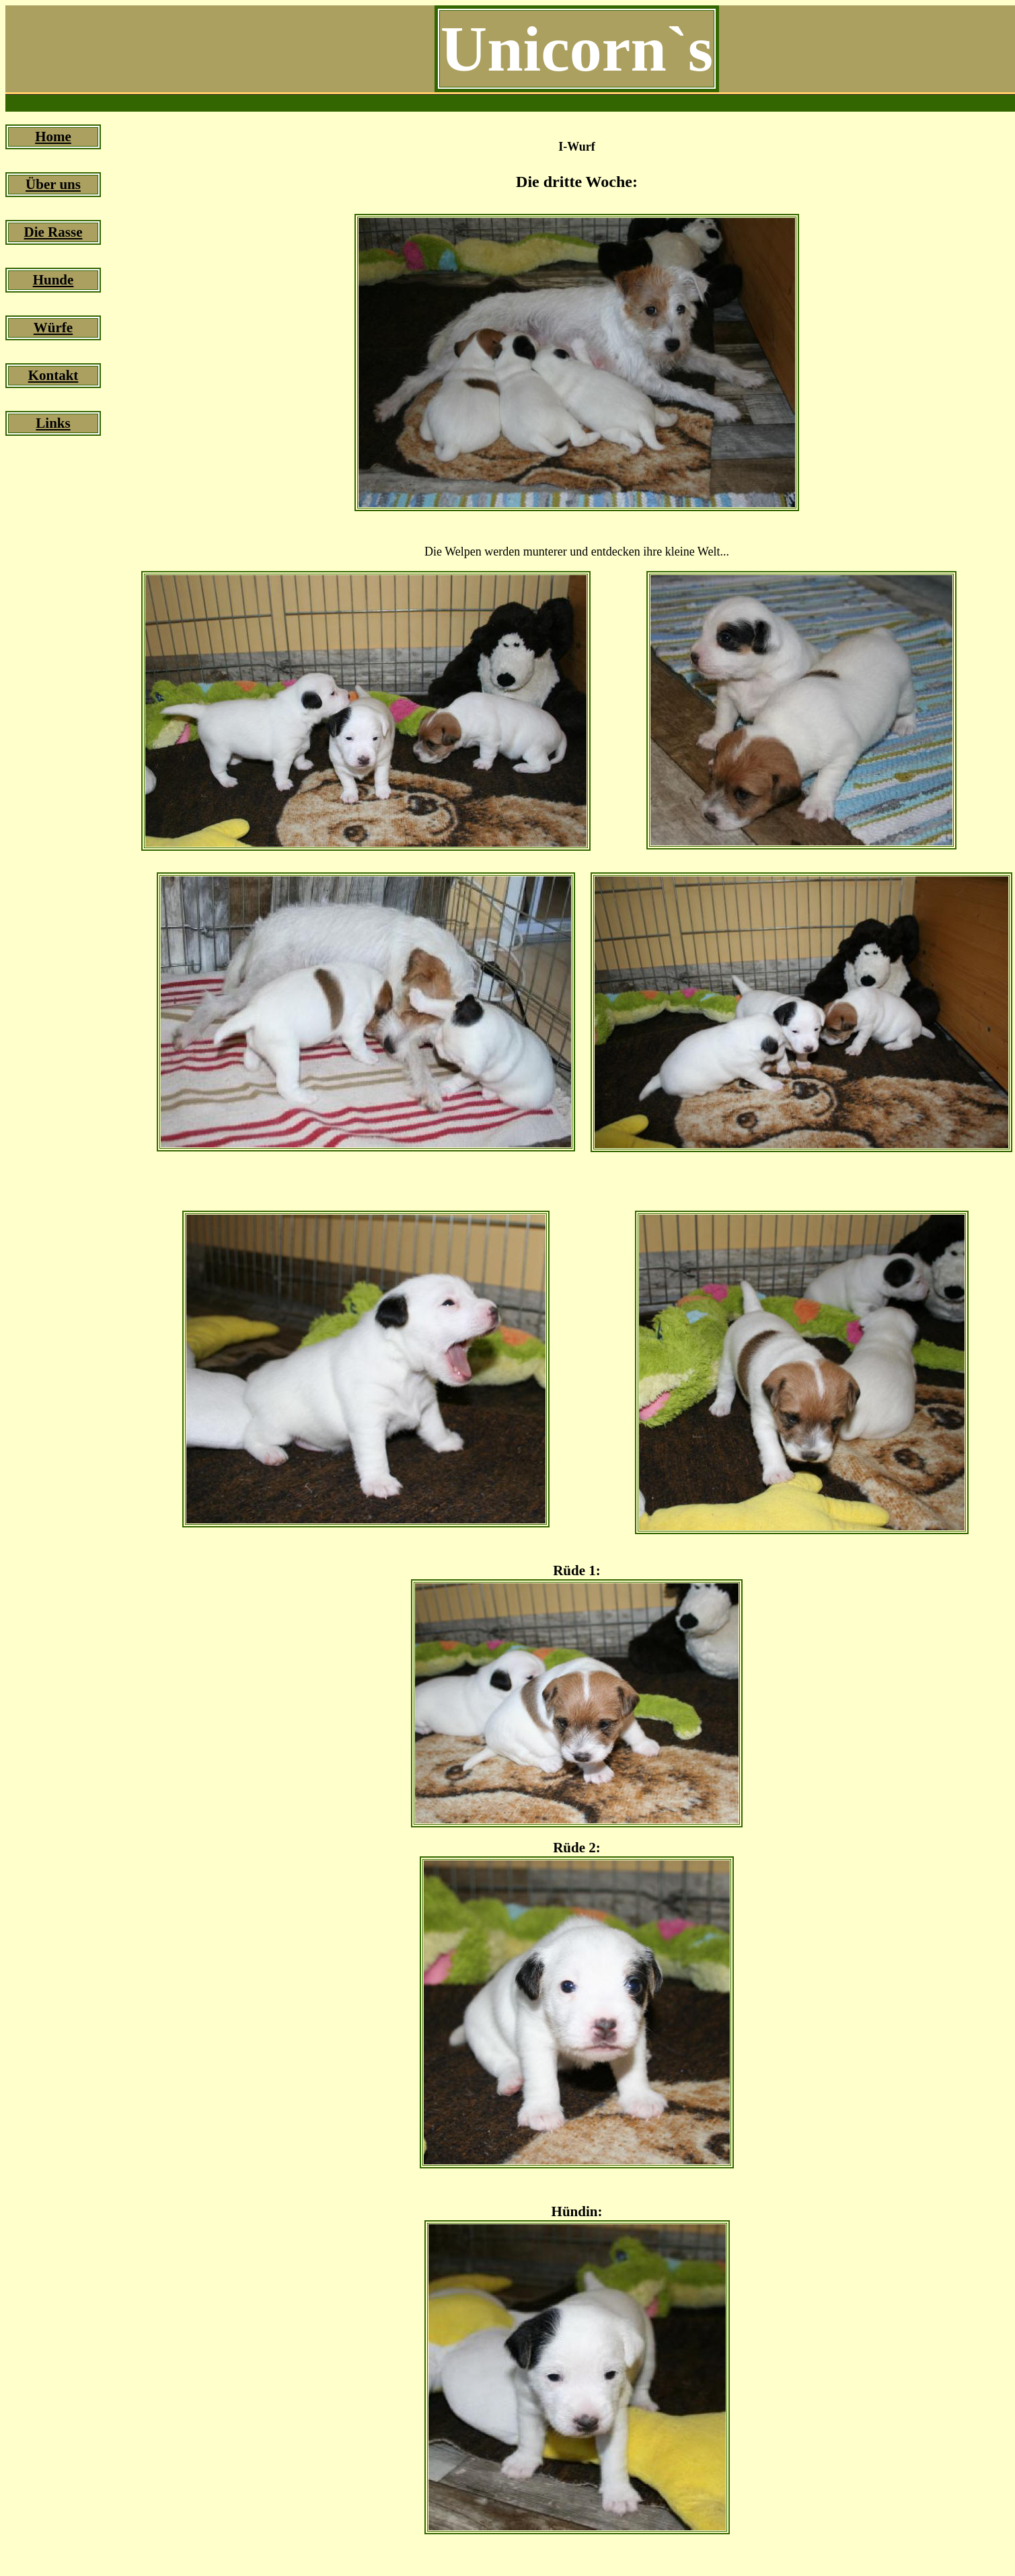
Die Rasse (53, 232)
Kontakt (53, 375)
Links (53, 423)
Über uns (53, 184)
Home (53, 136)
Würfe (53, 327)
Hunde (53, 280)
